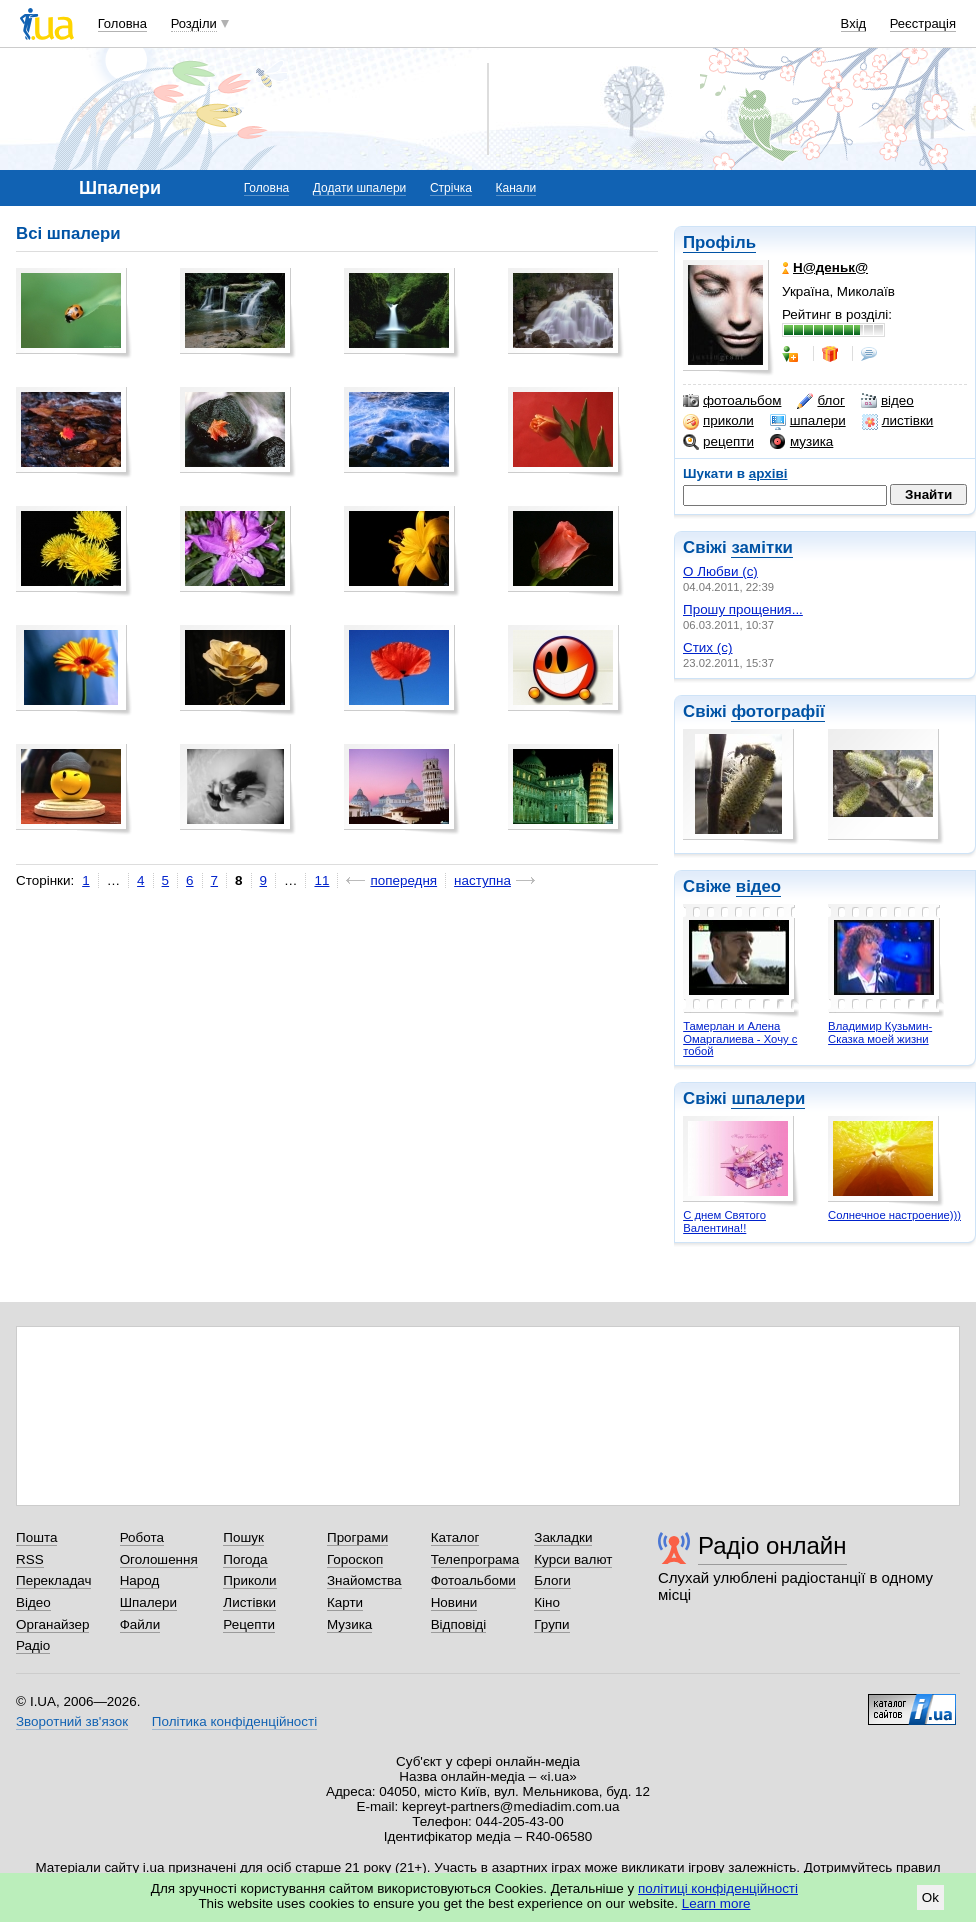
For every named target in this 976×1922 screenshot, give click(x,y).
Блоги (552, 1580)
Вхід (854, 23)
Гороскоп (355, 1559)
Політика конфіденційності (234, 1721)
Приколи (249, 1580)
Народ (140, 1580)
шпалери (808, 421)
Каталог (455, 1537)
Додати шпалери (359, 188)
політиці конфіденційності (718, 1888)
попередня (403, 880)
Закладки (563, 1537)
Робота (142, 1537)
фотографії (777, 711)
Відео (33, 1602)
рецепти (718, 442)
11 (321, 880)
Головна (122, 23)
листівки (898, 421)
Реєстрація (923, 23)
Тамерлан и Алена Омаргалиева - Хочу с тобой (740, 1038)
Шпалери (148, 1602)
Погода (245, 1559)
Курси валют (573, 1559)
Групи (551, 1624)
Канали (516, 188)
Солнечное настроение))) (894, 1215)
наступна (482, 880)
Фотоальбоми (473, 1580)
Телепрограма (475, 1559)
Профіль (719, 242)
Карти (345, 1602)
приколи (718, 421)
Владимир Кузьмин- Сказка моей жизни (880, 1032)
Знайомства (364, 1580)
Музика (349, 1624)
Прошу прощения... (743, 609)
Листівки (249, 1602)
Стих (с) (708, 647)
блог (820, 401)
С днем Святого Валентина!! (724, 1221)
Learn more (716, 1903)
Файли (140, 1624)
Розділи (194, 23)
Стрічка (451, 188)
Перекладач (53, 1580)
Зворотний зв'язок (72, 1721)
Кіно (547, 1602)
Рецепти (249, 1624)
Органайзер (52, 1624)
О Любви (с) (720, 571)
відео (887, 401)
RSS (30, 1559)
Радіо (33, 1645)
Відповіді (459, 1624)
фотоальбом (732, 401)
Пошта (36, 1537)
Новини (454, 1602)
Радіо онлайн (772, 1545)
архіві (768, 473)
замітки (762, 547)
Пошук (243, 1537)
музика (801, 442)
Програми (357, 1537)
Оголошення (159, 1559)
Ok (930, 1897)
